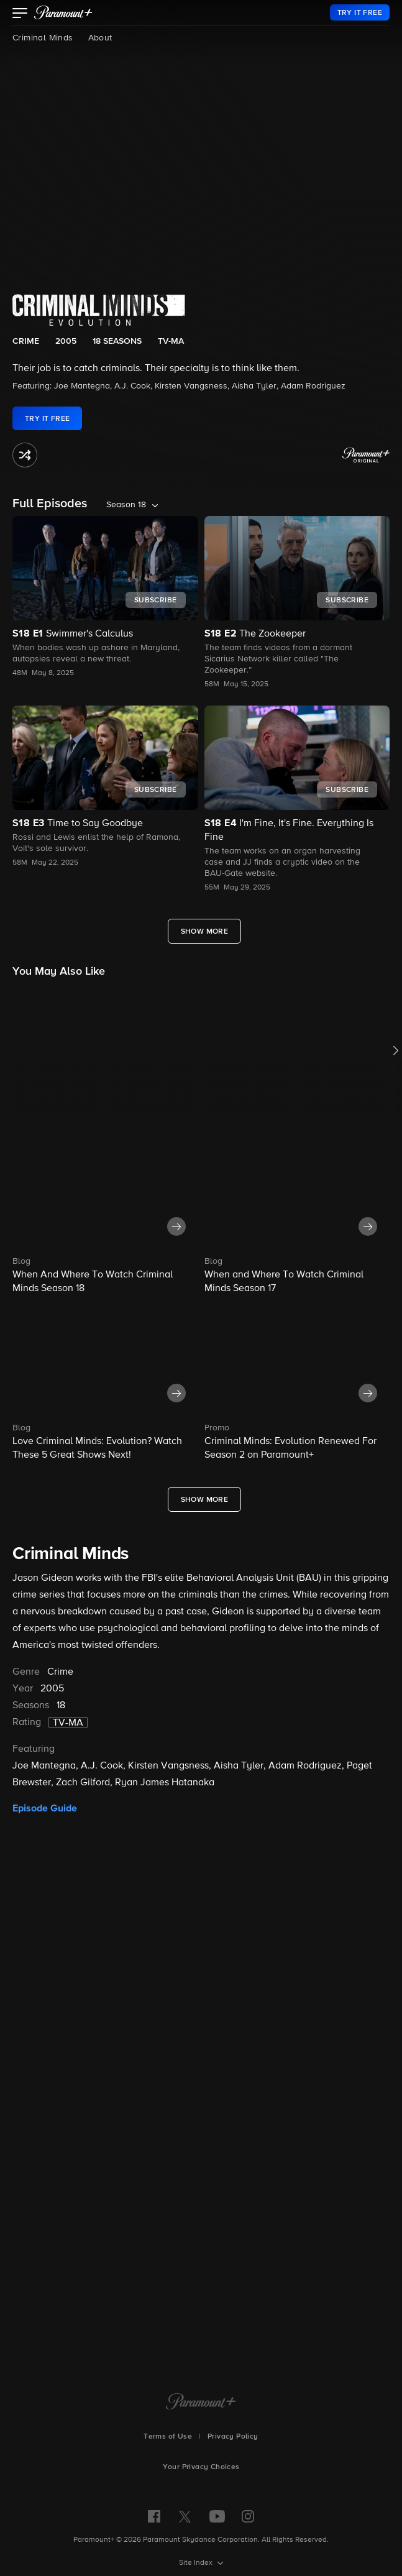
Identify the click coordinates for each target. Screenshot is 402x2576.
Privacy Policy (233, 2436)
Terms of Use (168, 2436)
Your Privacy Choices (201, 2467)
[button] (20, 14)
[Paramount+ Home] (201, 2402)
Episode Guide (44, 1808)
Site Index (196, 2563)
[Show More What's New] (205, 1499)
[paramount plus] (63, 12)
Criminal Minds (42, 38)
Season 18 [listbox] (126, 504)
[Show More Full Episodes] (205, 931)
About (100, 38)
